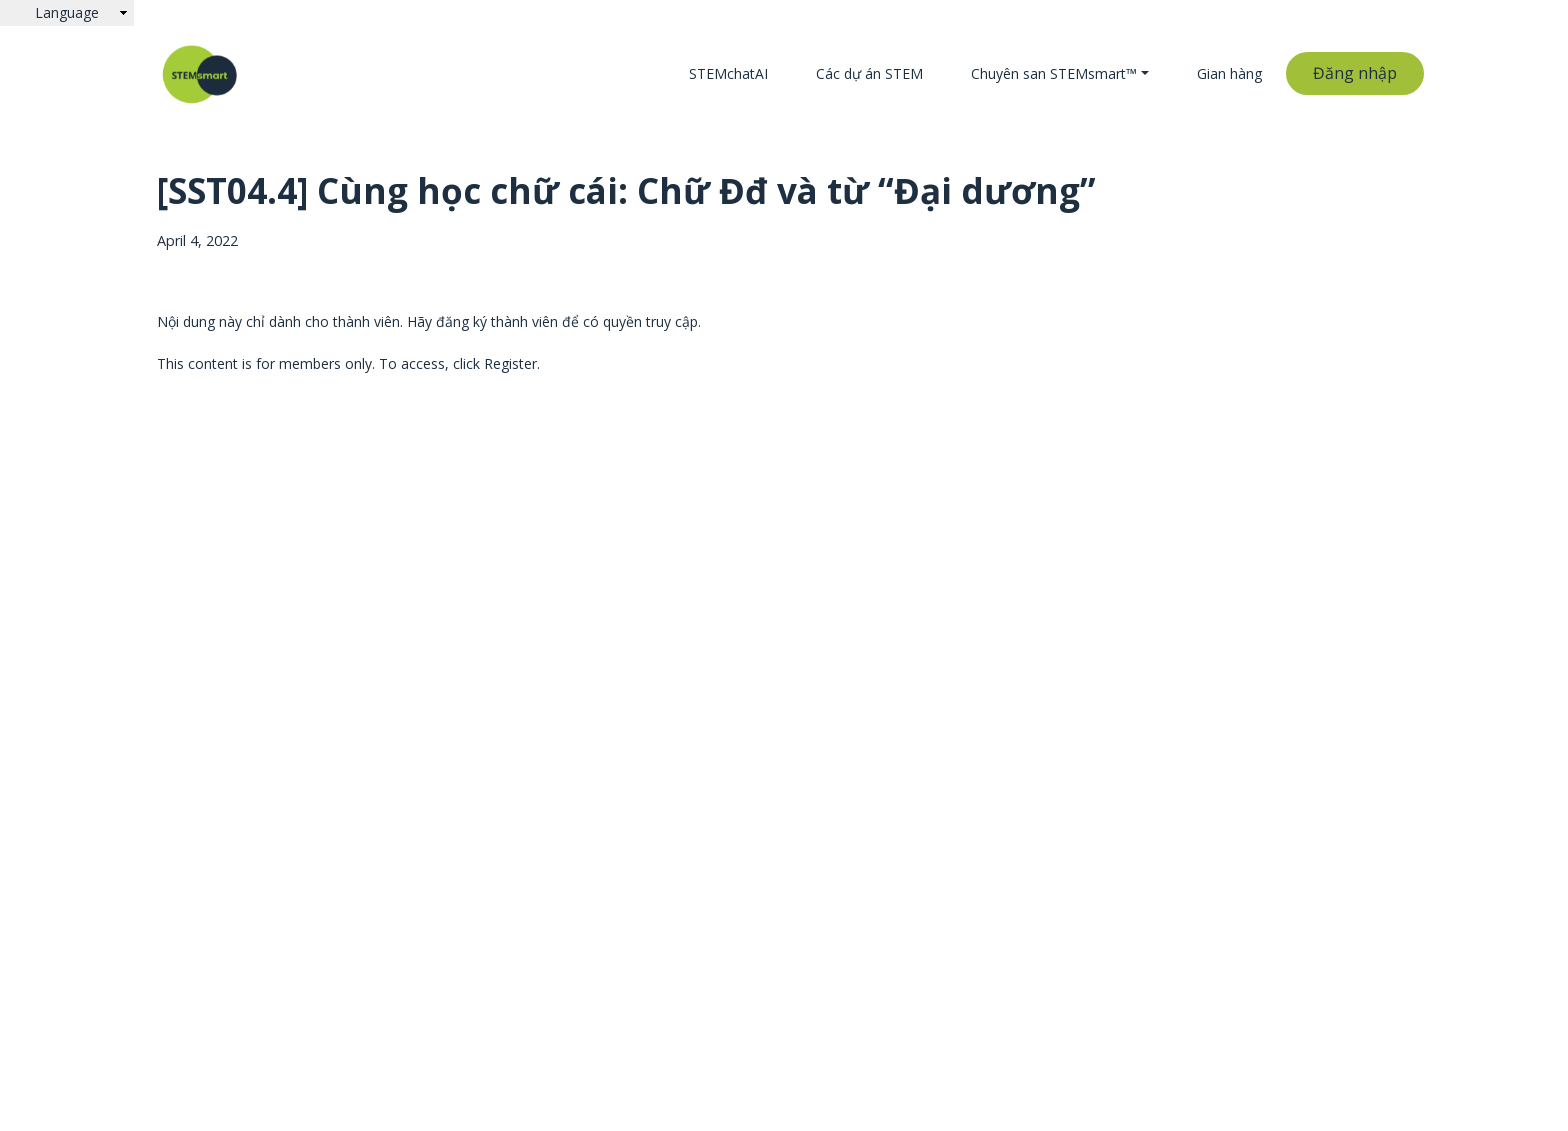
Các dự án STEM (869, 73)
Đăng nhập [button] (1355, 73)
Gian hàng (1229, 73)
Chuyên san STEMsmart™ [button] (1054, 73)
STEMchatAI (728, 73)
